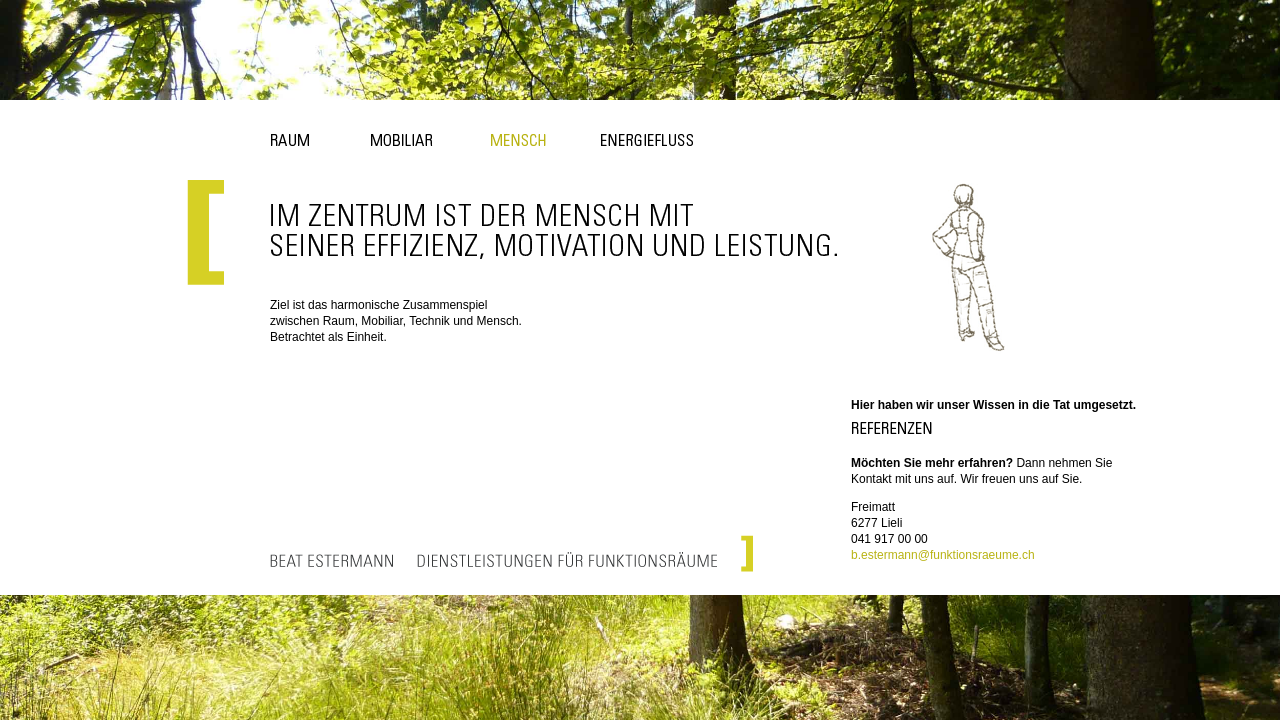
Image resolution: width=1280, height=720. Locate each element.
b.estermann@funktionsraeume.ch (943, 555)
